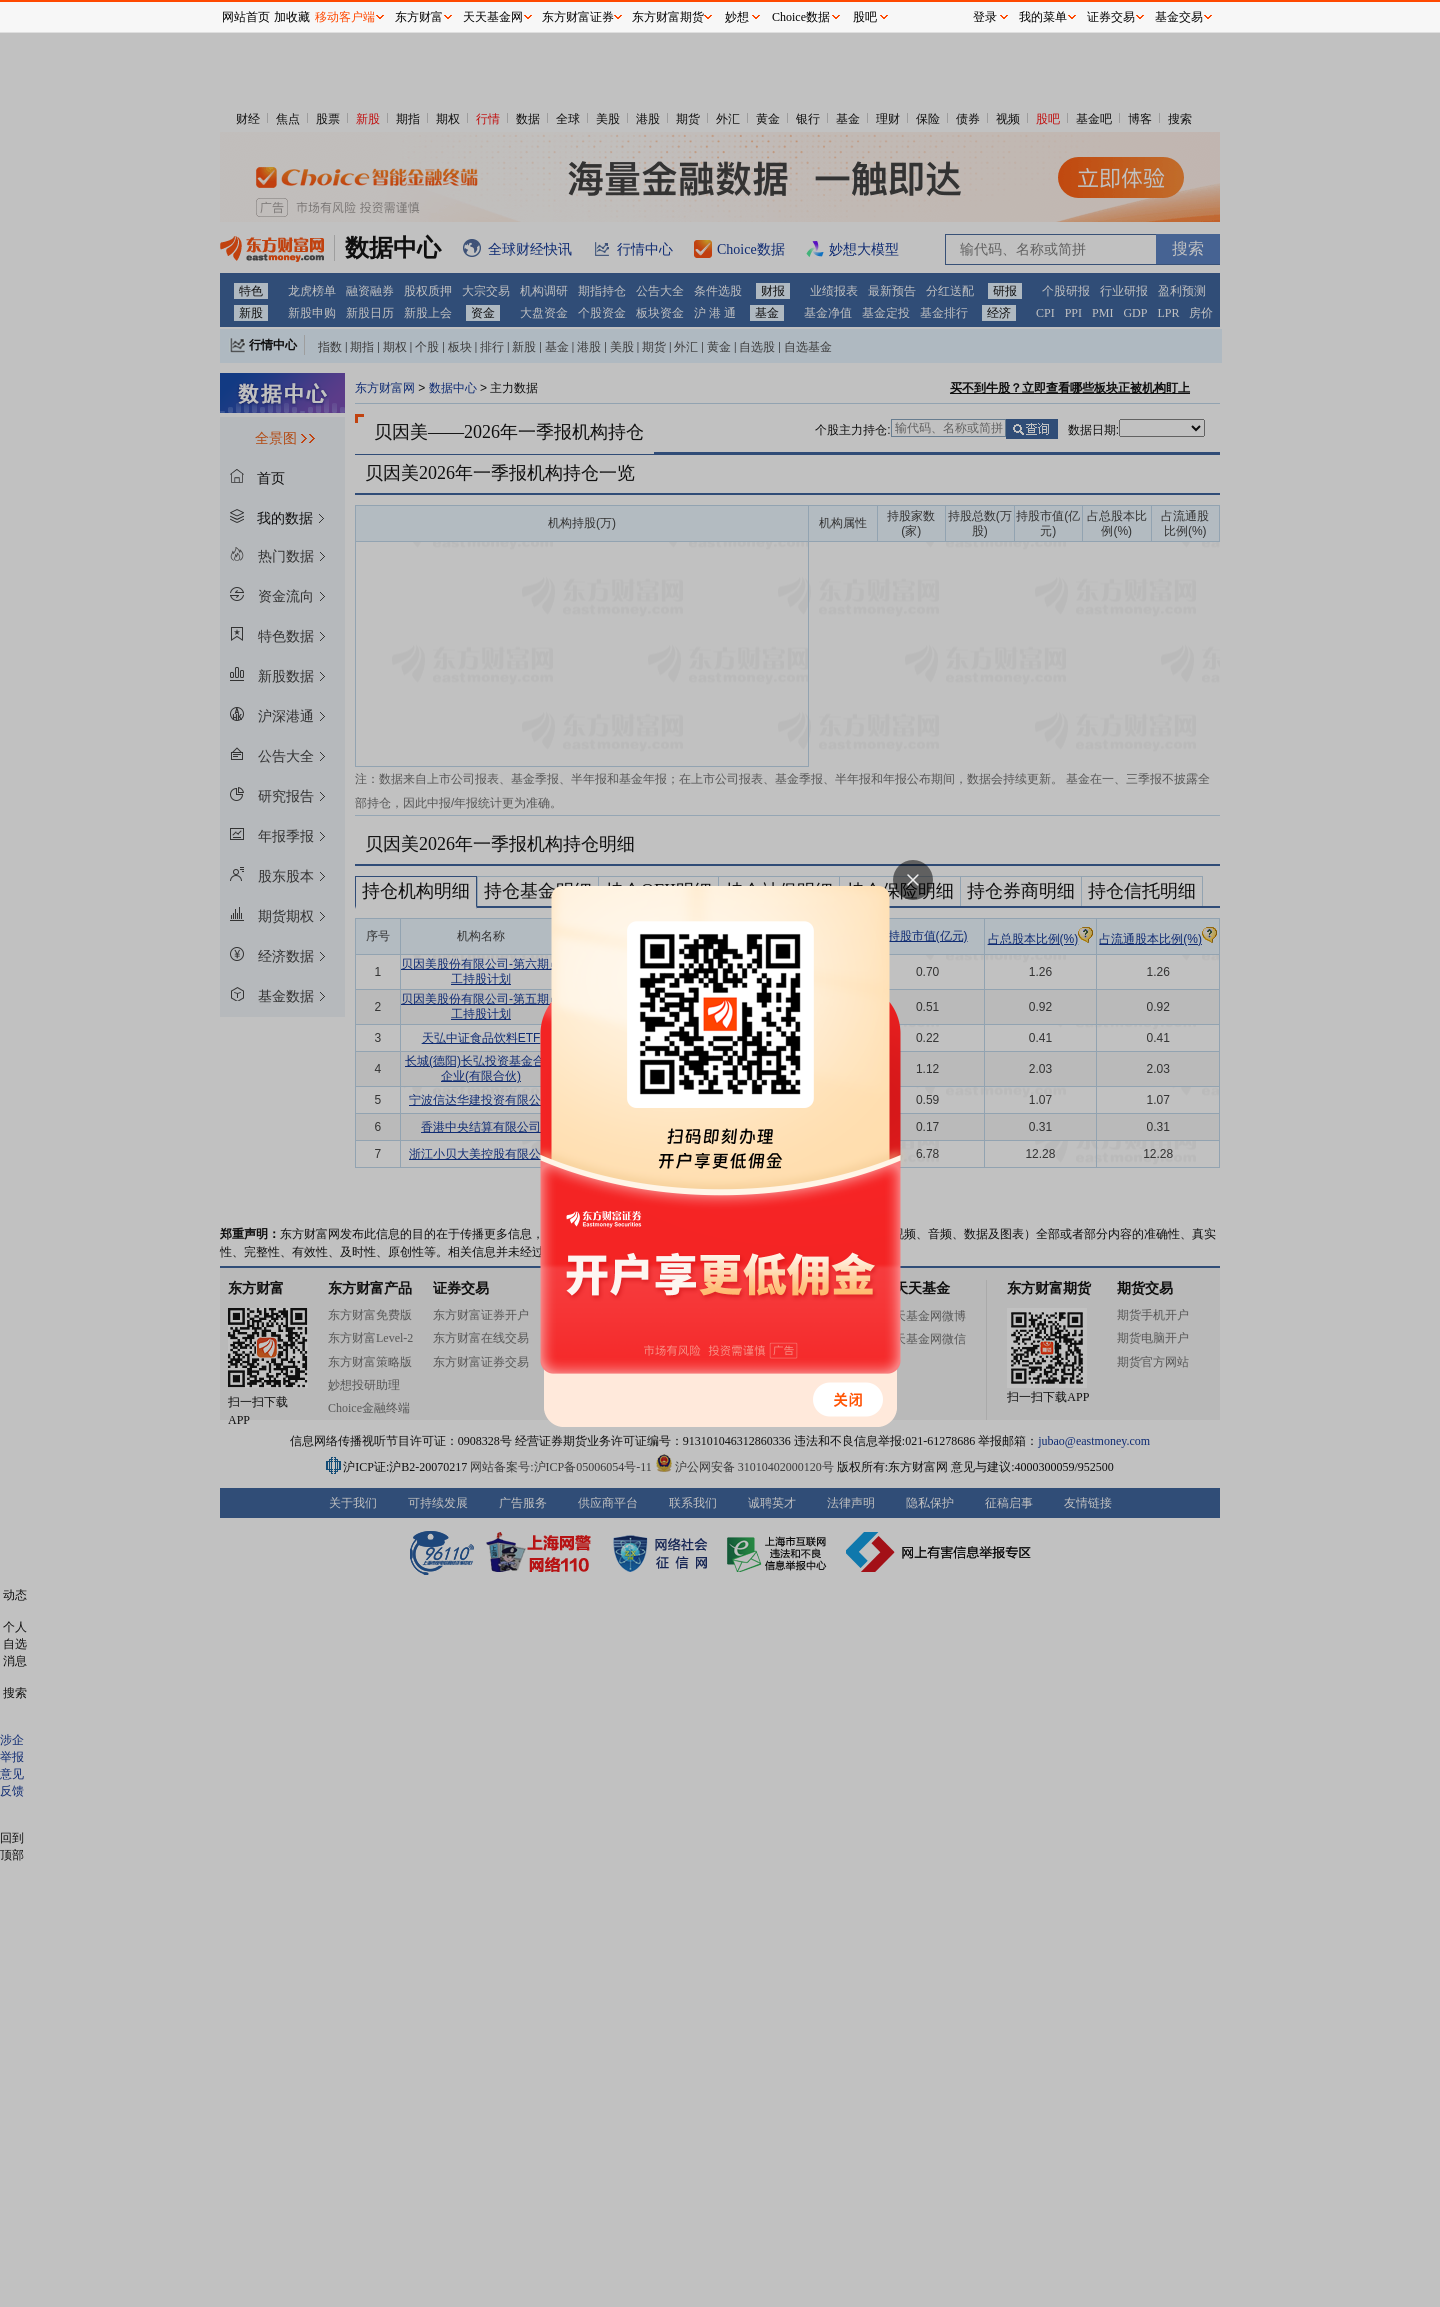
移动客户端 (345, 17)
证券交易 (1111, 17)
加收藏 (292, 17)
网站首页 (246, 17)
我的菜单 (1043, 17)
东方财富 (419, 17)
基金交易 (1179, 17)
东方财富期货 (668, 17)
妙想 (737, 17)
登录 (985, 17)
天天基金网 (493, 17)
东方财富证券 (578, 17)
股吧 (865, 17)
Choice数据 (801, 17)
